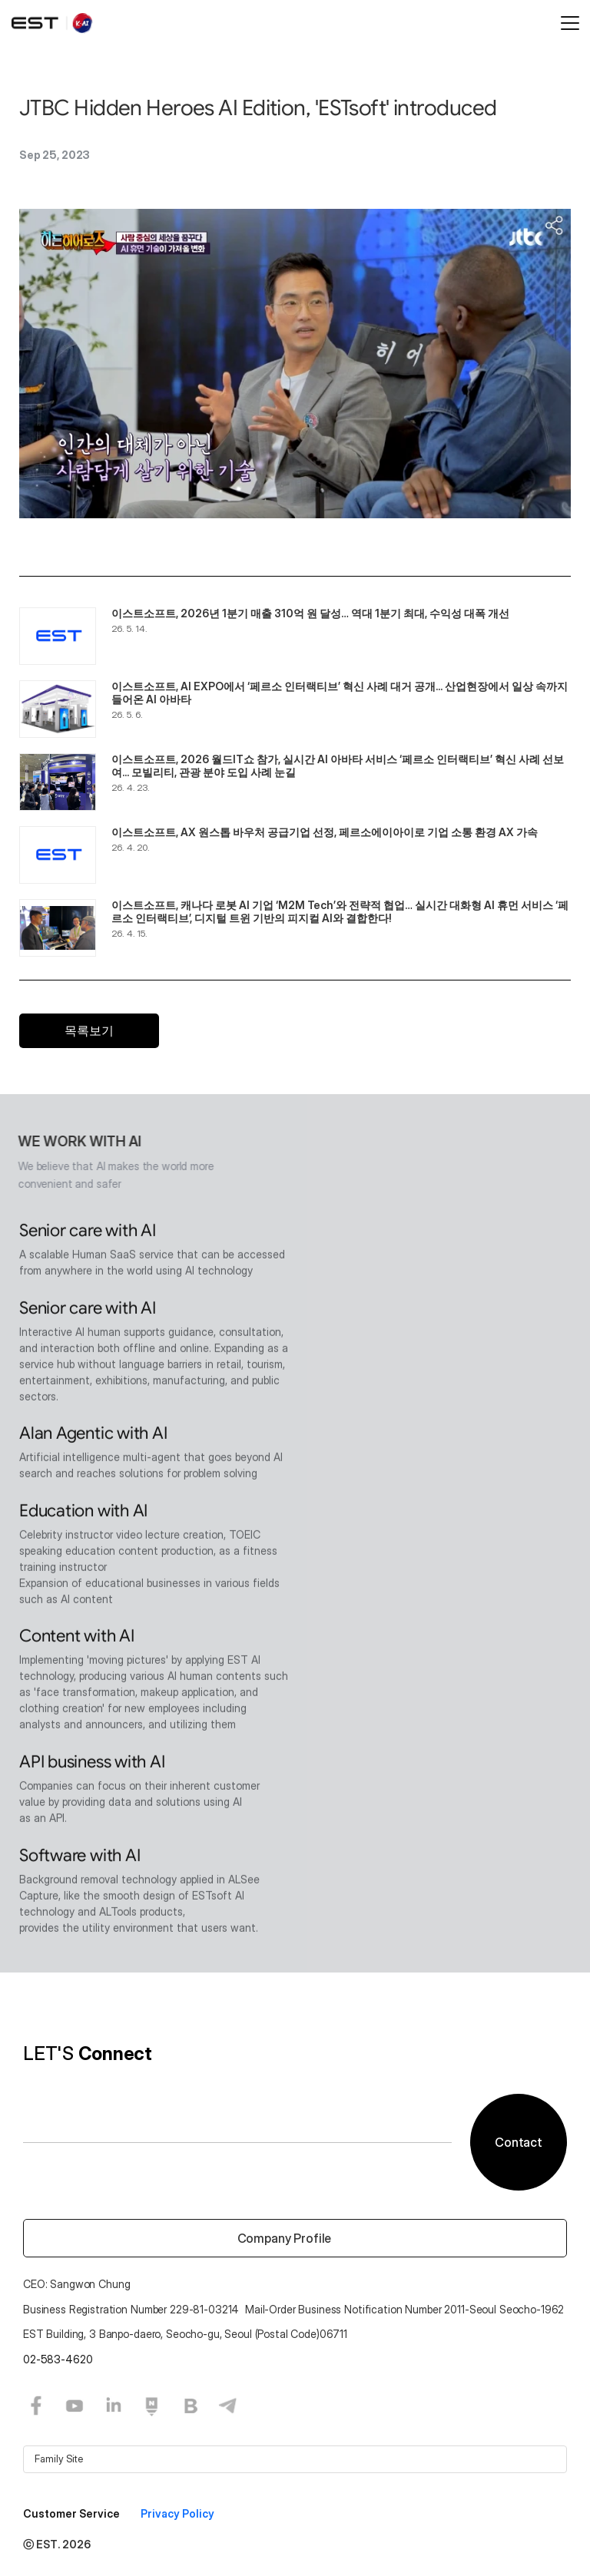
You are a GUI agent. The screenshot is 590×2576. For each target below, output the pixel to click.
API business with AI (92, 1764)
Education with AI (83, 1513)
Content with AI (76, 1638)
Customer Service (72, 2513)
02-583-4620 (57, 2359)
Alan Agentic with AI (93, 1435)
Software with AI (79, 1857)
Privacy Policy (177, 2513)
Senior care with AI (87, 1232)
